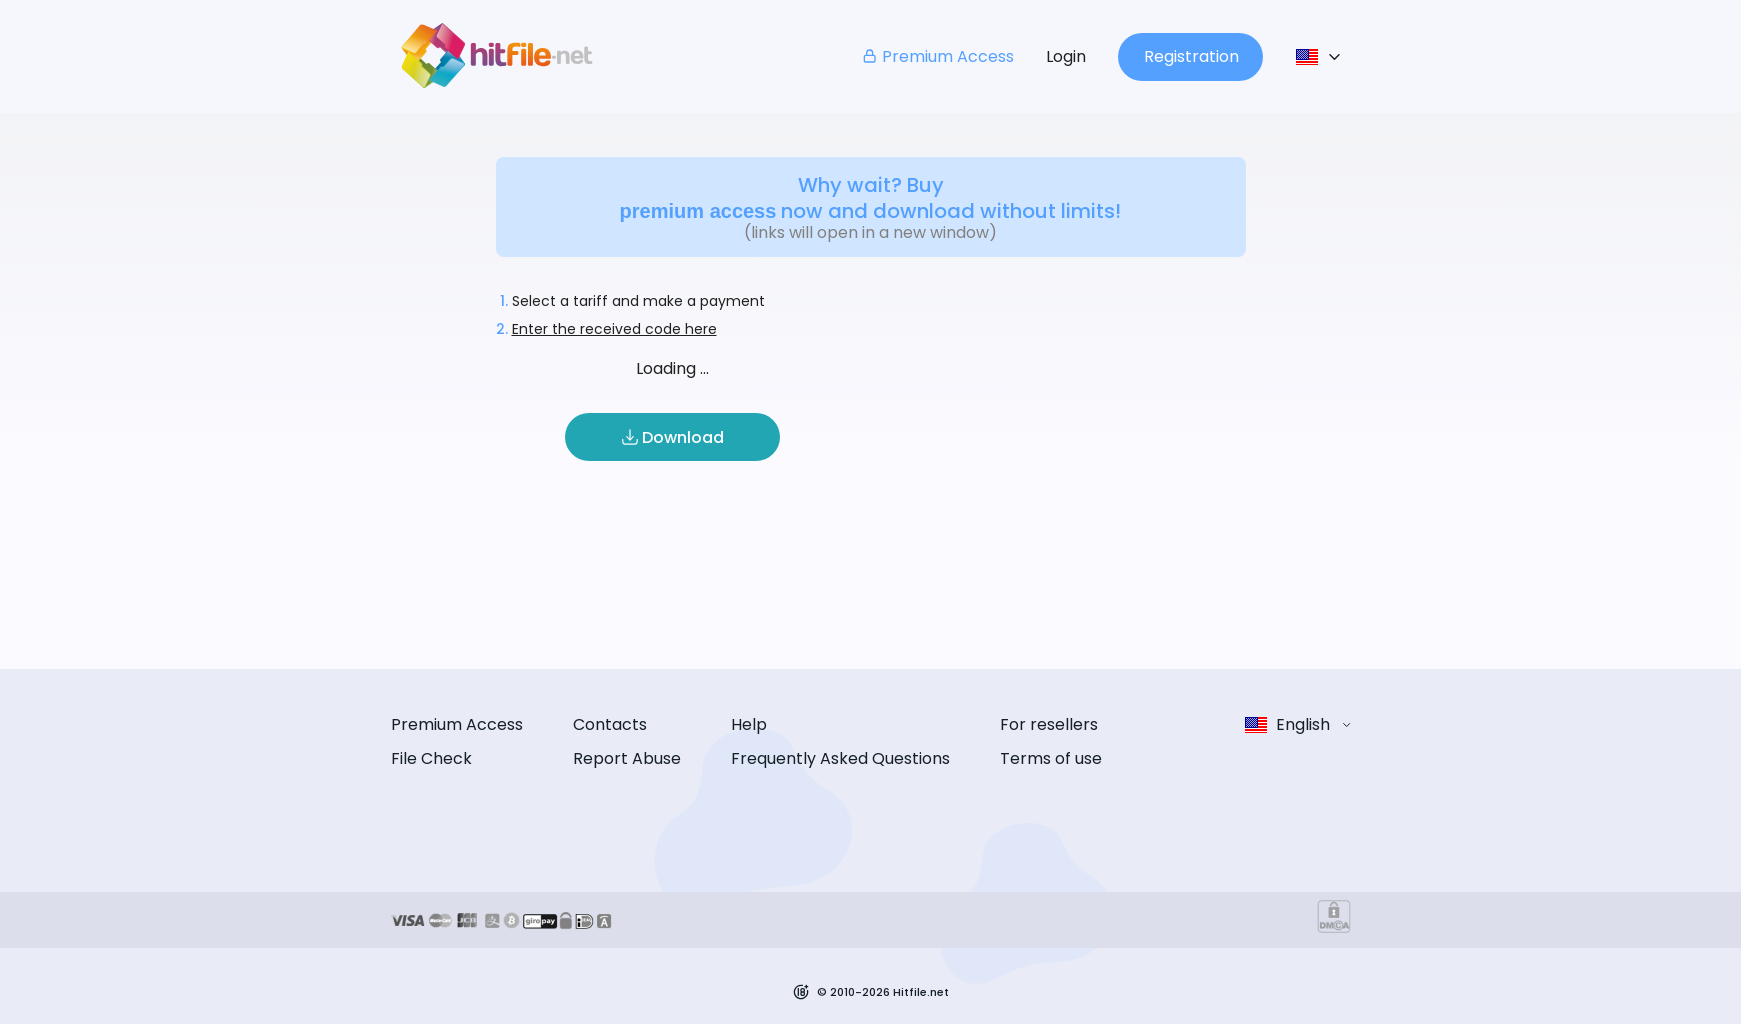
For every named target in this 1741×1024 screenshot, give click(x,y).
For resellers (1049, 724)
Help (749, 724)
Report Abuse (627, 758)
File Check (431, 758)
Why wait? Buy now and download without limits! (871, 198)
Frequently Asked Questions (840, 758)
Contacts (610, 724)
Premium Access (937, 56)
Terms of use (1051, 758)
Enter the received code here (614, 329)
